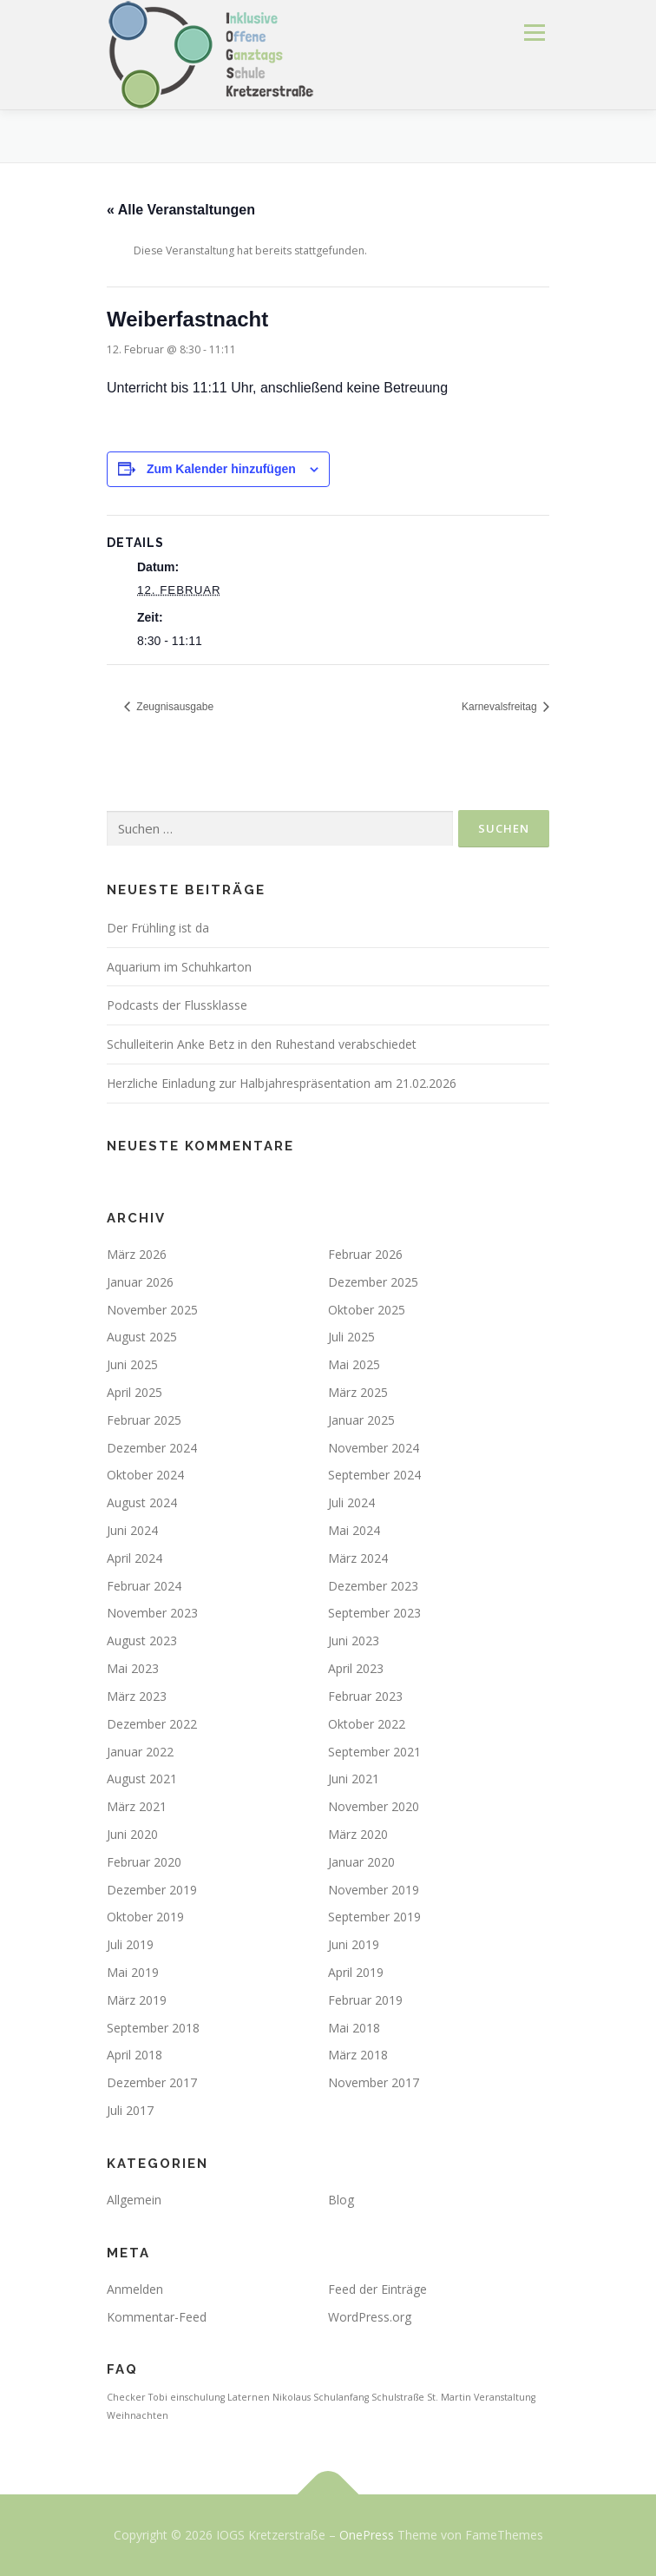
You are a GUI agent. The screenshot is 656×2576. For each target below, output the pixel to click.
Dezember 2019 (152, 1889)
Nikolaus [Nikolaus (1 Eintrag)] (291, 2397)
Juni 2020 (132, 1834)
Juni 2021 (353, 1778)
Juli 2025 (351, 1336)
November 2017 (373, 2082)
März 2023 (137, 1696)
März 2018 (358, 2054)
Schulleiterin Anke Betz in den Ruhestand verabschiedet (262, 1044)
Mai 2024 (354, 1530)
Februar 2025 (144, 1420)
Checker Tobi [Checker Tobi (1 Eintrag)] (137, 2397)
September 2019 (374, 1916)
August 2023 (142, 1640)
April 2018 (134, 2054)
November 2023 (152, 1612)
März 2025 (358, 1392)
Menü (533, 32)
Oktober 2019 (145, 1916)
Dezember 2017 (152, 2082)
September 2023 (374, 1612)
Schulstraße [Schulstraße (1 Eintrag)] (397, 2397)
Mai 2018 (354, 2027)
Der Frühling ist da (158, 927)
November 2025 (152, 1309)
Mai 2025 (354, 1364)
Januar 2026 (140, 1282)
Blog (341, 2199)
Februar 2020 (144, 1862)
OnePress (366, 2535)
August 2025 (142, 1336)
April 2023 (356, 1668)
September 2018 (153, 2027)
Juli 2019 (130, 1944)
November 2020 (373, 1806)
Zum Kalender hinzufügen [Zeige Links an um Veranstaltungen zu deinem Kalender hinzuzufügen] (221, 469)
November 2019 (373, 1889)
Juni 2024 (132, 1530)
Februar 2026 (365, 1254)
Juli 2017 (130, 2110)
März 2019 (137, 2000)
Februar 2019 (365, 2000)
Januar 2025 (361, 1420)
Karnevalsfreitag (501, 707)
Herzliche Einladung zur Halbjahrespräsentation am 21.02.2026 (281, 1083)
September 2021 (374, 1751)
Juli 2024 (351, 1502)
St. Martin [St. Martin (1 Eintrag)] (449, 2397)
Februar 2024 (144, 1586)
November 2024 (373, 1448)
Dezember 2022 (152, 1724)
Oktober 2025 (366, 1309)
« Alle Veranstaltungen (181, 209)
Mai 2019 (133, 1972)
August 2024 (142, 1502)
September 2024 (374, 1474)
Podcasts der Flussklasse (177, 1005)
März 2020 (358, 1834)
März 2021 (137, 1806)
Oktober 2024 (145, 1474)
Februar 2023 (365, 1696)
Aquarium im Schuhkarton (179, 967)
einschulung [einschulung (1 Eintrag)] (197, 2397)
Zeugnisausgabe (173, 707)
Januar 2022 (140, 1751)
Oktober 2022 (366, 1724)
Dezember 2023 (373, 1586)
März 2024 (358, 1558)
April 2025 (134, 1392)
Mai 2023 (133, 1668)
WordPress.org (369, 2317)
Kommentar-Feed (157, 2317)
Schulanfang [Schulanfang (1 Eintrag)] (341, 2397)
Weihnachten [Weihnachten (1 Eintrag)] (137, 2415)
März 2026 (137, 1254)
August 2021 (142, 1778)
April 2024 (134, 1558)
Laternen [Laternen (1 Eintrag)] (248, 2397)
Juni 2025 (132, 1364)
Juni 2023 (353, 1640)
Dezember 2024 (152, 1448)
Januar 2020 (361, 1862)
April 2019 (356, 1972)
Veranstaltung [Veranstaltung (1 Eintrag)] (504, 2397)
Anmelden (135, 2289)
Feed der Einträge (377, 2289)
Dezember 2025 (373, 1282)
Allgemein (134, 2199)
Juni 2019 (353, 1944)
